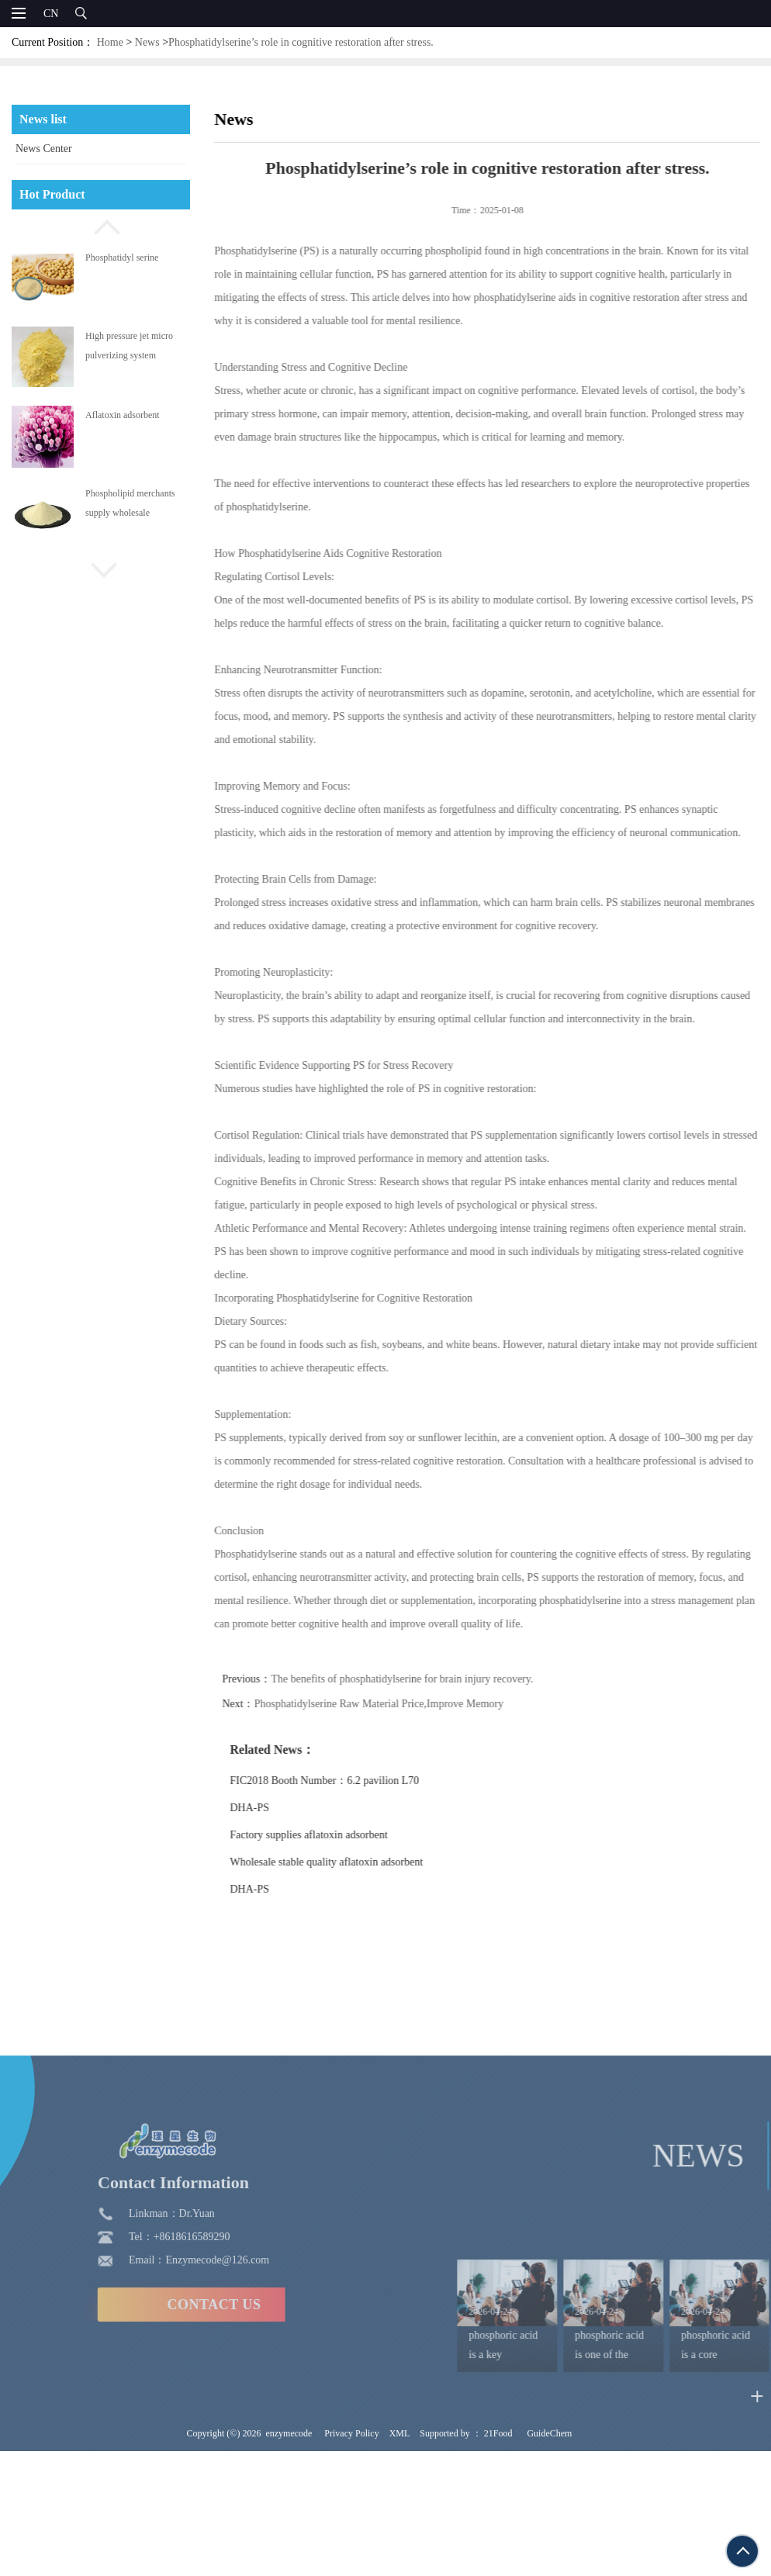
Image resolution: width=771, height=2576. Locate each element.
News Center (44, 148)
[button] (101, 224)
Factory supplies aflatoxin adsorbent (337, 1835)
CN (50, 13)
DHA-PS (278, 1808)
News (147, 42)
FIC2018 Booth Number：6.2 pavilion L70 (353, 1780)
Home (110, 42)
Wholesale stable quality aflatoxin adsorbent (354, 1862)
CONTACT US (110, 2454)
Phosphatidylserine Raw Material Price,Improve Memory (407, 1704)
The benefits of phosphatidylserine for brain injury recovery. (430, 1679)
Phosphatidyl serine (121, 257)
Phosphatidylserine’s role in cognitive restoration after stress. (301, 42)
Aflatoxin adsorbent (122, 415)
